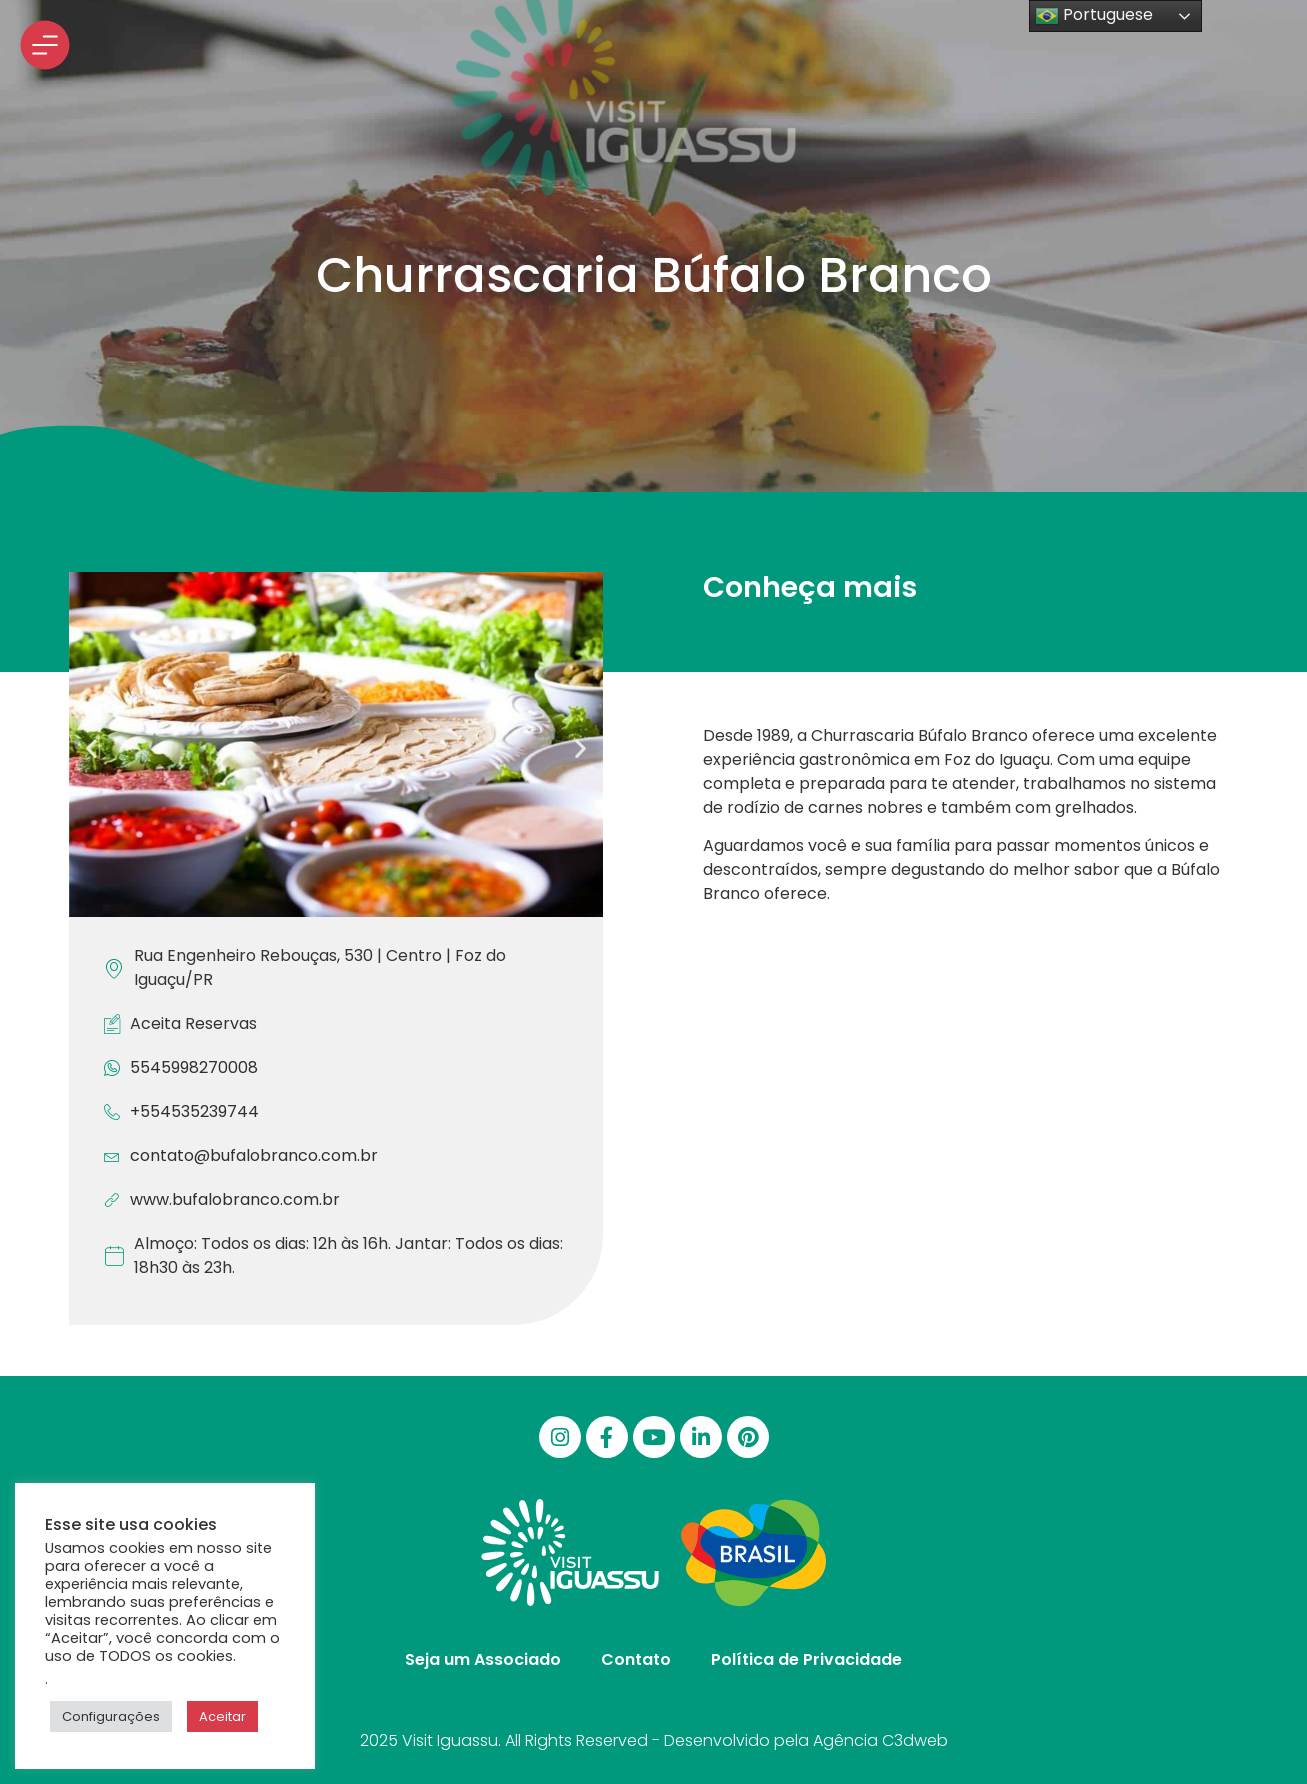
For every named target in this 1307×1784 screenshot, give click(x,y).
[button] (91, 748)
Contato (636, 1659)
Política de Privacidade (806, 1659)
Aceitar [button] (222, 1716)
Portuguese (1094, 15)
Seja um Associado (483, 1659)
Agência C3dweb (880, 1740)
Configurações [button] (111, 1716)
